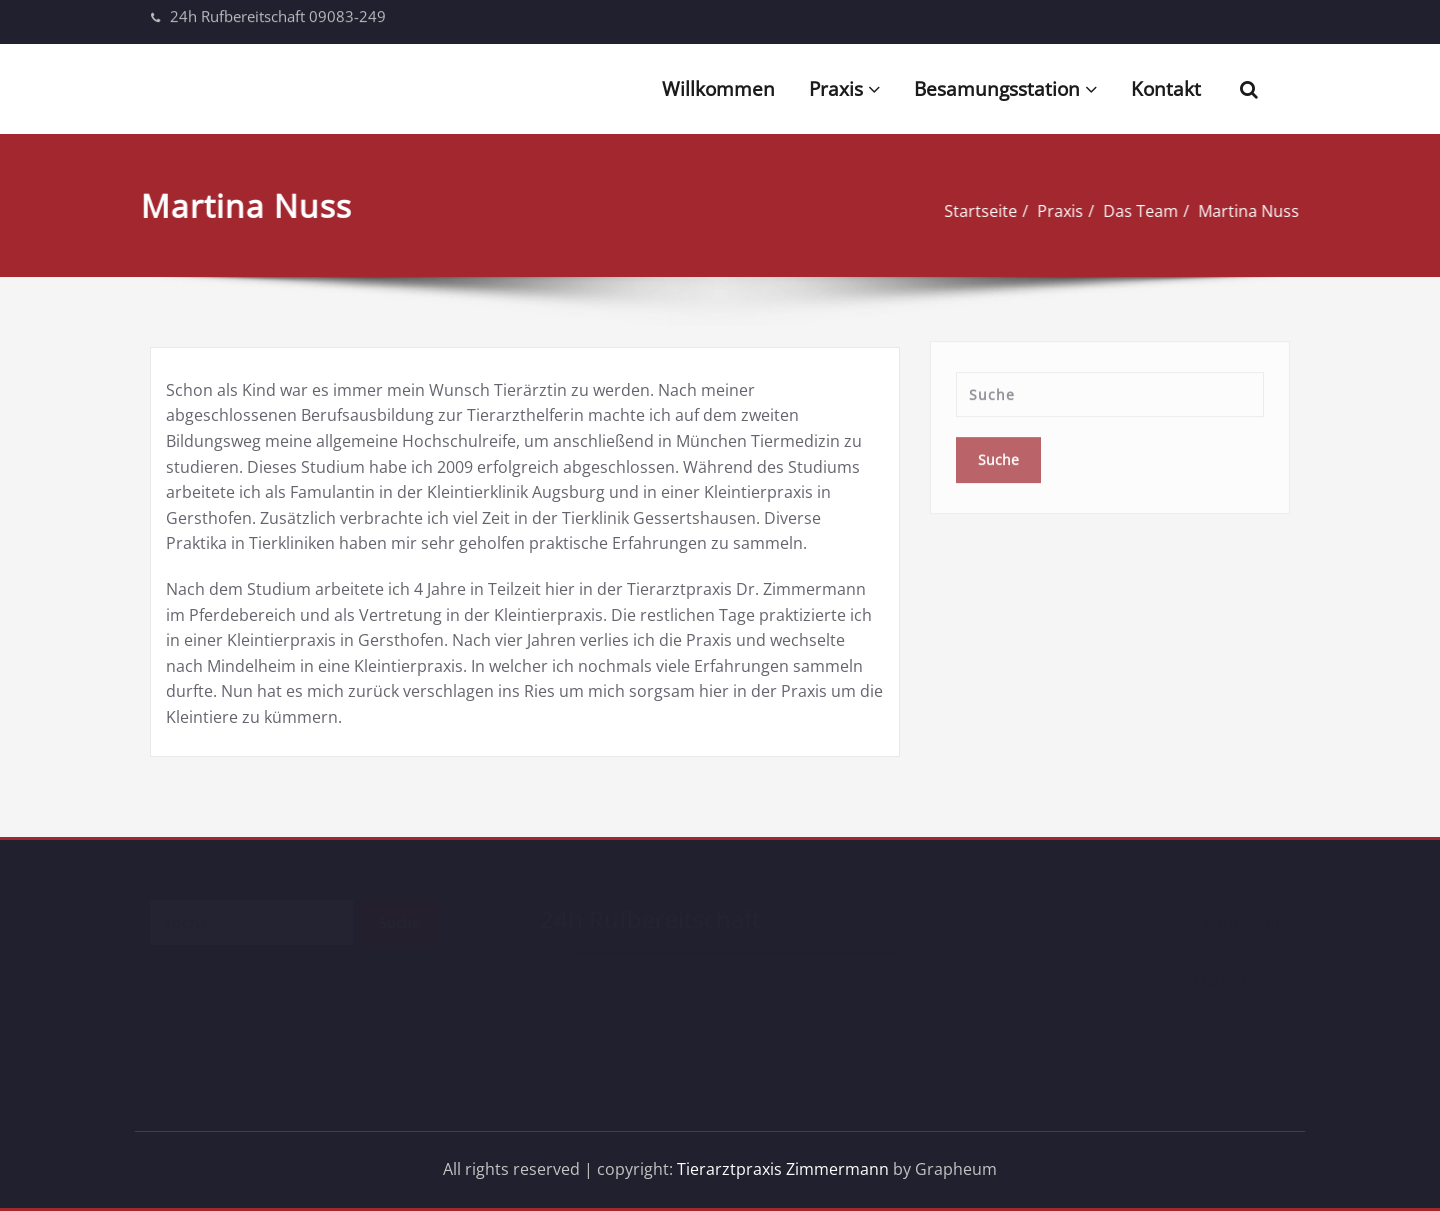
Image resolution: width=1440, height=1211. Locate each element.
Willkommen (718, 89)
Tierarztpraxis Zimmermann (783, 1169)
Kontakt (1166, 89)
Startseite (969, 211)
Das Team (1129, 211)
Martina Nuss (1237, 211)
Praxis (844, 89)
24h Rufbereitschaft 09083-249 (278, 12)
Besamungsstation (1005, 89)
